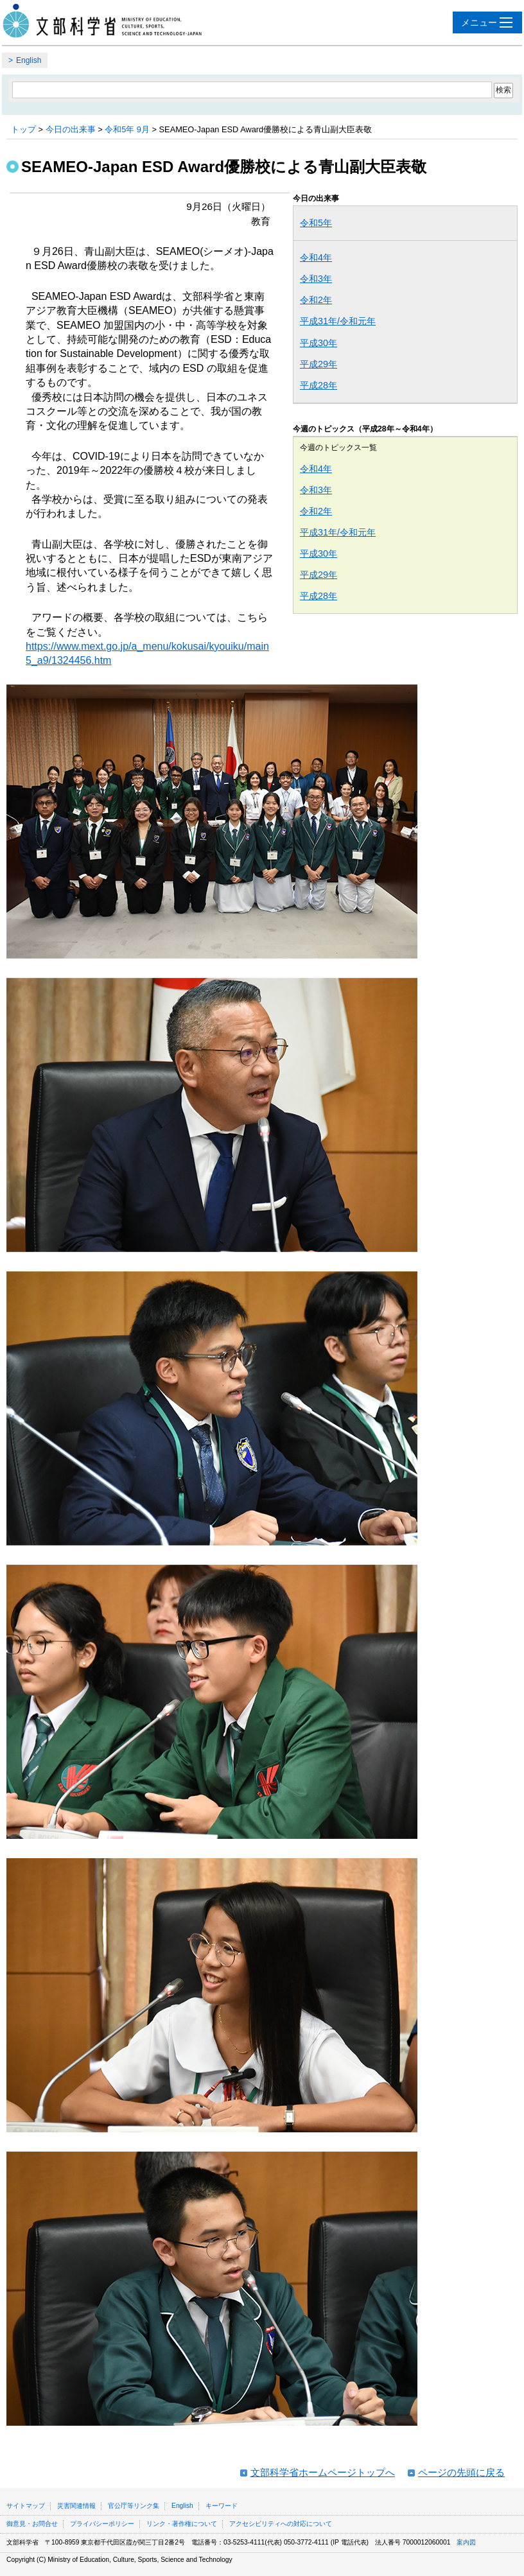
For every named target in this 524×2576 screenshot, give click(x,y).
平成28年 (318, 385)
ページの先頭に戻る (461, 2472)
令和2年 (316, 300)
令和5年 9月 (127, 129)
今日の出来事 (71, 129)
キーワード (221, 2505)
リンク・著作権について (181, 2523)
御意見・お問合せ (32, 2523)
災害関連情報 (76, 2505)
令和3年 (316, 279)
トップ (23, 129)
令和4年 (316, 257)
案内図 (466, 2542)
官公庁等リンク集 (133, 2505)
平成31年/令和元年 (338, 321)
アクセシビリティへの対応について (280, 2523)
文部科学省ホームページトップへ (322, 2472)
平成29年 (318, 364)
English (28, 60)
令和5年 (316, 223)
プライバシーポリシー (102, 2523)
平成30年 (318, 343)
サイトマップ (25, 2505)
